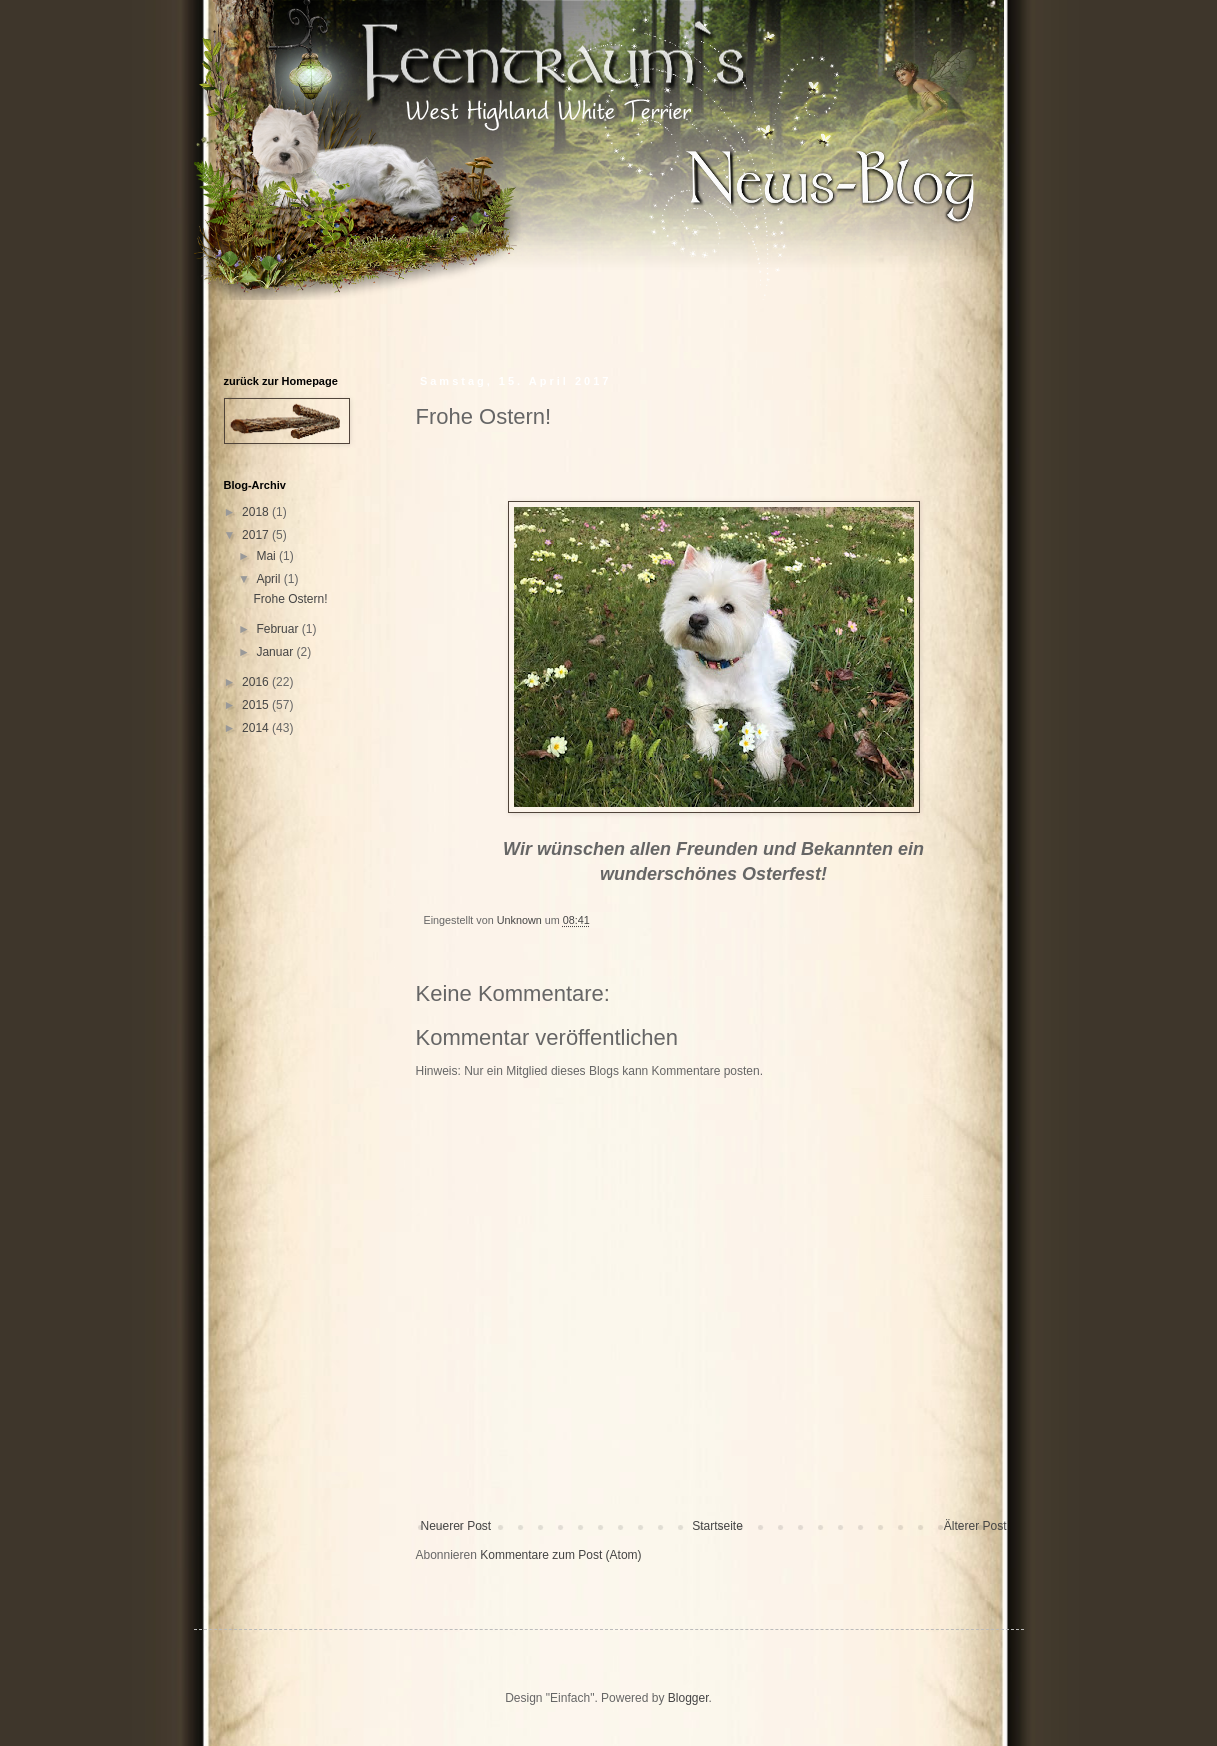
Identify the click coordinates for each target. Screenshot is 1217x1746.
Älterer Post (975, 1526)
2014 (257, 728)
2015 (257, 705)
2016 (257, 682)
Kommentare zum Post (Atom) (560, 1555)
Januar (276, 652)
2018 (257, 512)
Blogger (688, 1698)
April (269, 579)
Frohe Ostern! (290, 599)
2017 (257, 535)
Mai (267, 556)
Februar (278, 629)
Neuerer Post (456, 1526)
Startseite (717, 1526)
